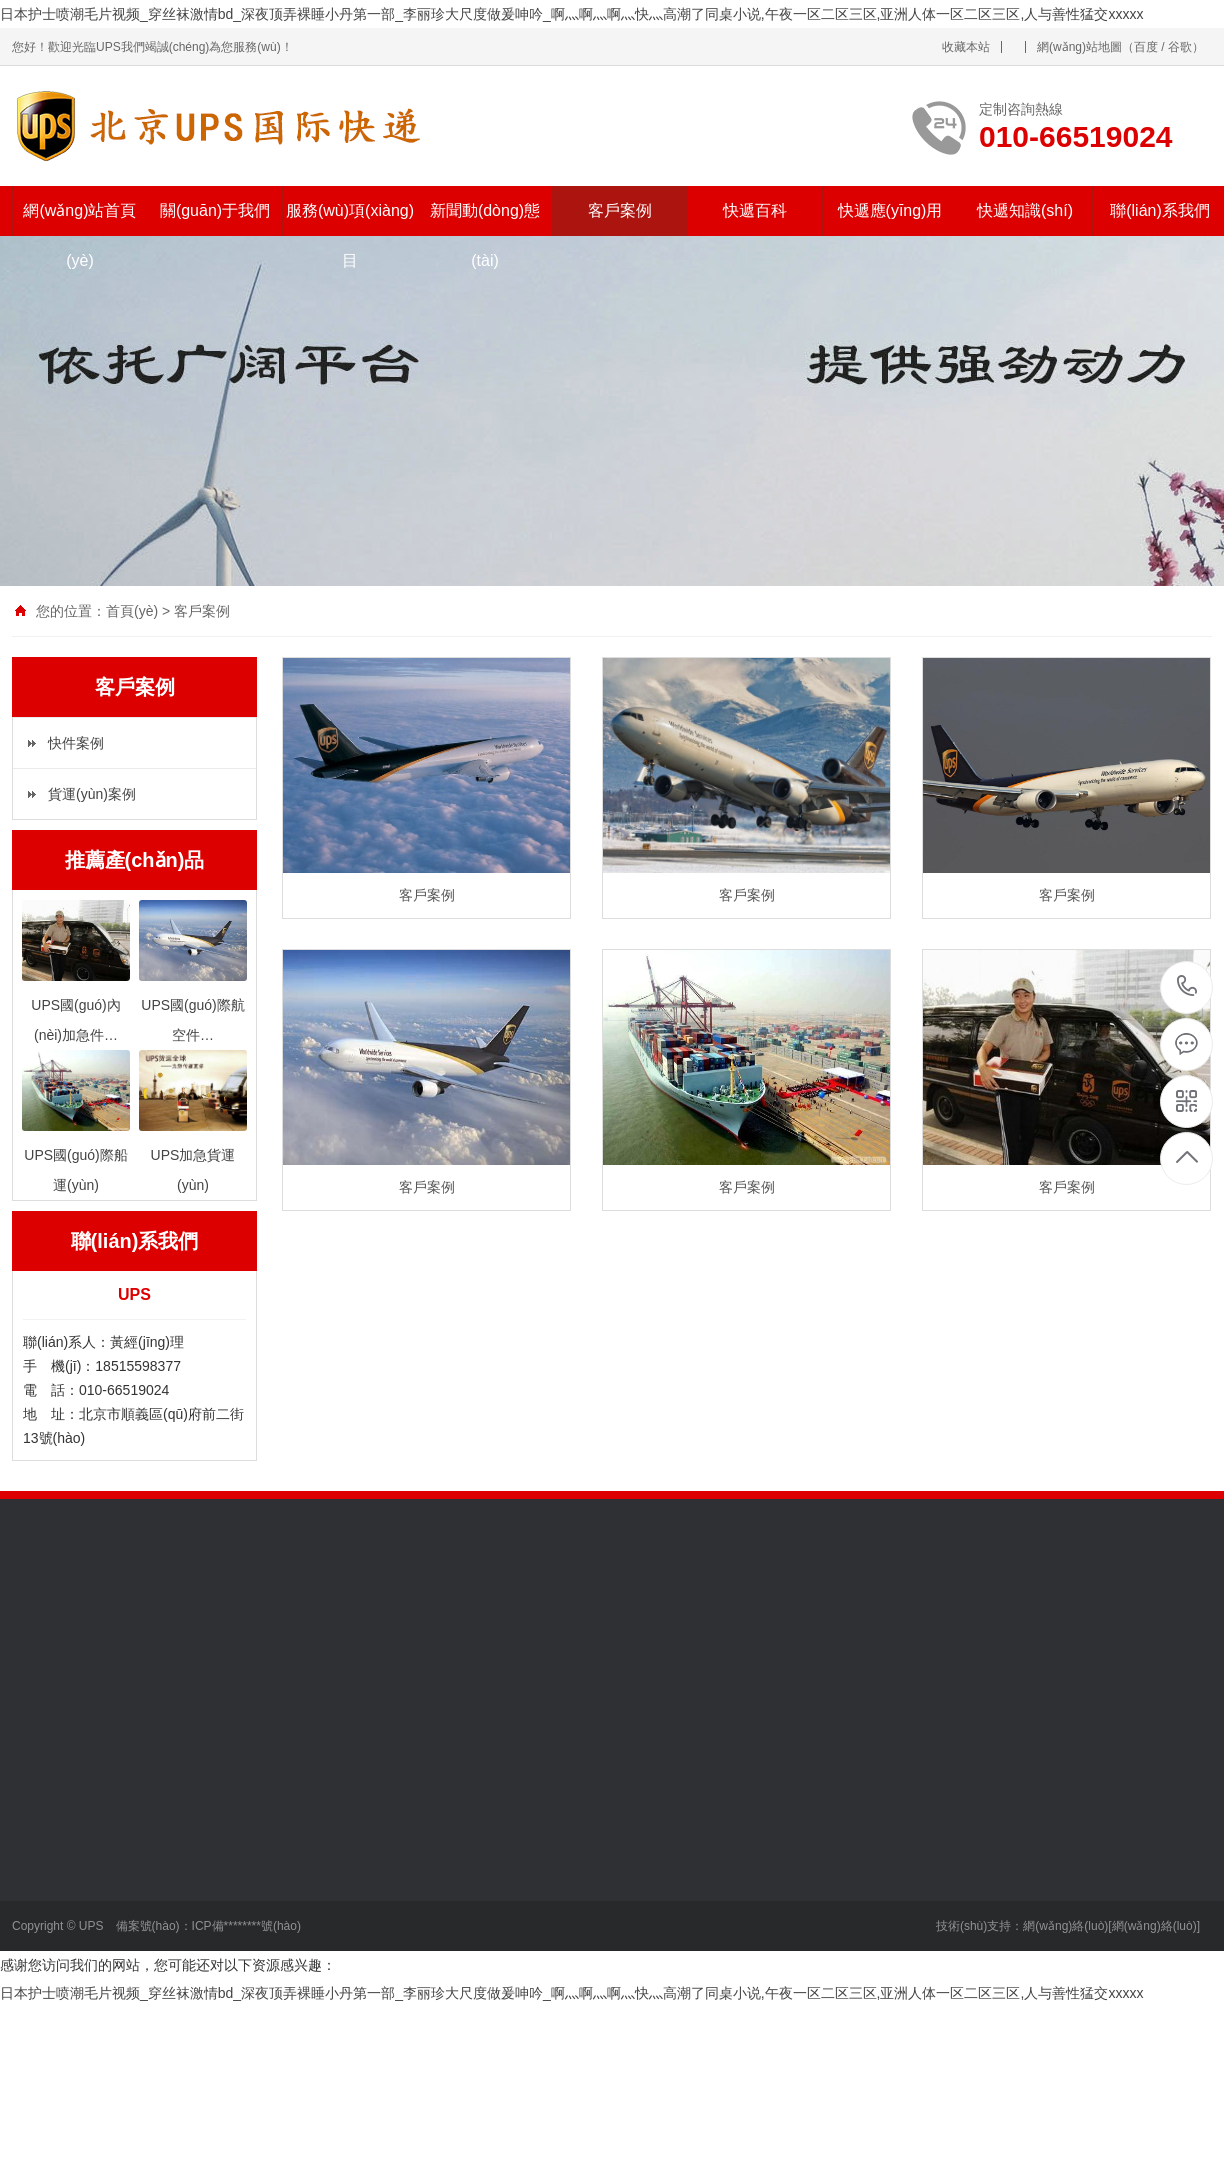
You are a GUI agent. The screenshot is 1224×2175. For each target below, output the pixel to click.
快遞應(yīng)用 (890, 210)
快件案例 (76, 743)
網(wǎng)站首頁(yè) (79, 235)
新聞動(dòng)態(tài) (485, 235)
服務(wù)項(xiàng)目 (350, 235)
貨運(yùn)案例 (92, 794)
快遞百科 (755, 210)
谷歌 (1180, 47)
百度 (1146, 47)
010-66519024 (1187, 987)
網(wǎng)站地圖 (1079, 47)
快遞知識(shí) (1025, 210)
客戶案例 (620, 210)
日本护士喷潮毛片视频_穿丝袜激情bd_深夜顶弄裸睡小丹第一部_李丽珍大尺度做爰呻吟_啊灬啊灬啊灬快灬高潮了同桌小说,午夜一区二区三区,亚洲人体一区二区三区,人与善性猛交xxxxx (571, 14)
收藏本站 (966, 47)
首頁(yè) (132, 611)
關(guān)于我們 (215, 210)
